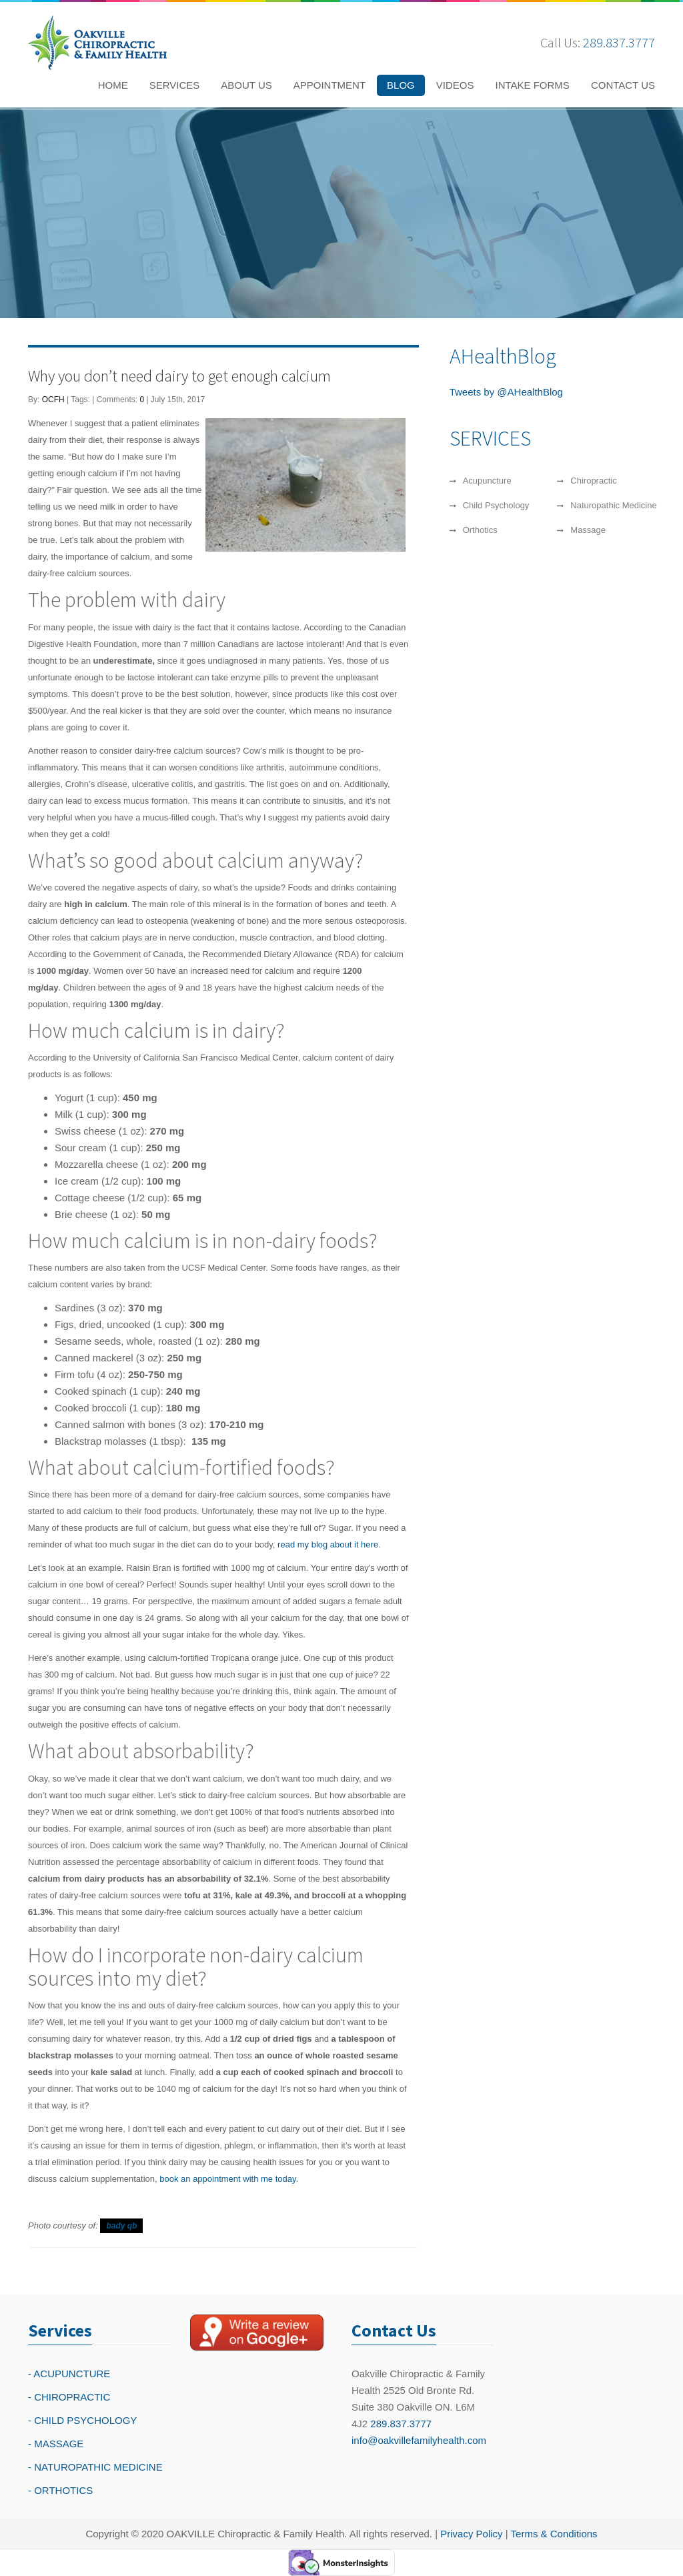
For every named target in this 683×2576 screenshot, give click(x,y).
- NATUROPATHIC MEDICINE (95, 2467)
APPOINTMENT (329, 85)
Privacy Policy (471, 2533)
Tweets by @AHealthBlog (506, 392)
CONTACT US (623, 85)
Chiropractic (593, 481)
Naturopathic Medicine (613, 505)
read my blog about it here (327, 1544)
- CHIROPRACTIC (69, 2397)
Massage (588, 530)
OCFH (53, 399)
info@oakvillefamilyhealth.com (419, 2440)
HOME (113, 85)
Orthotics (480, 530)
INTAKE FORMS (532, 85)
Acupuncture (487, 481)
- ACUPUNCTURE (69, 2373)
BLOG (401, 85)
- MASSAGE (55, 2443)
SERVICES (174, 85)
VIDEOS (455, 85)
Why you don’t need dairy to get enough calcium (179, 376)
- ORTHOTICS (60, 2490)
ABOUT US (246, 85)
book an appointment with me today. (228, 2179)
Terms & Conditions (554, 2533)
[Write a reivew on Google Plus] (256, 2333)
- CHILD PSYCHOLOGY (82, 2420)
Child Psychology (496, 505)
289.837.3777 (619, 42)
